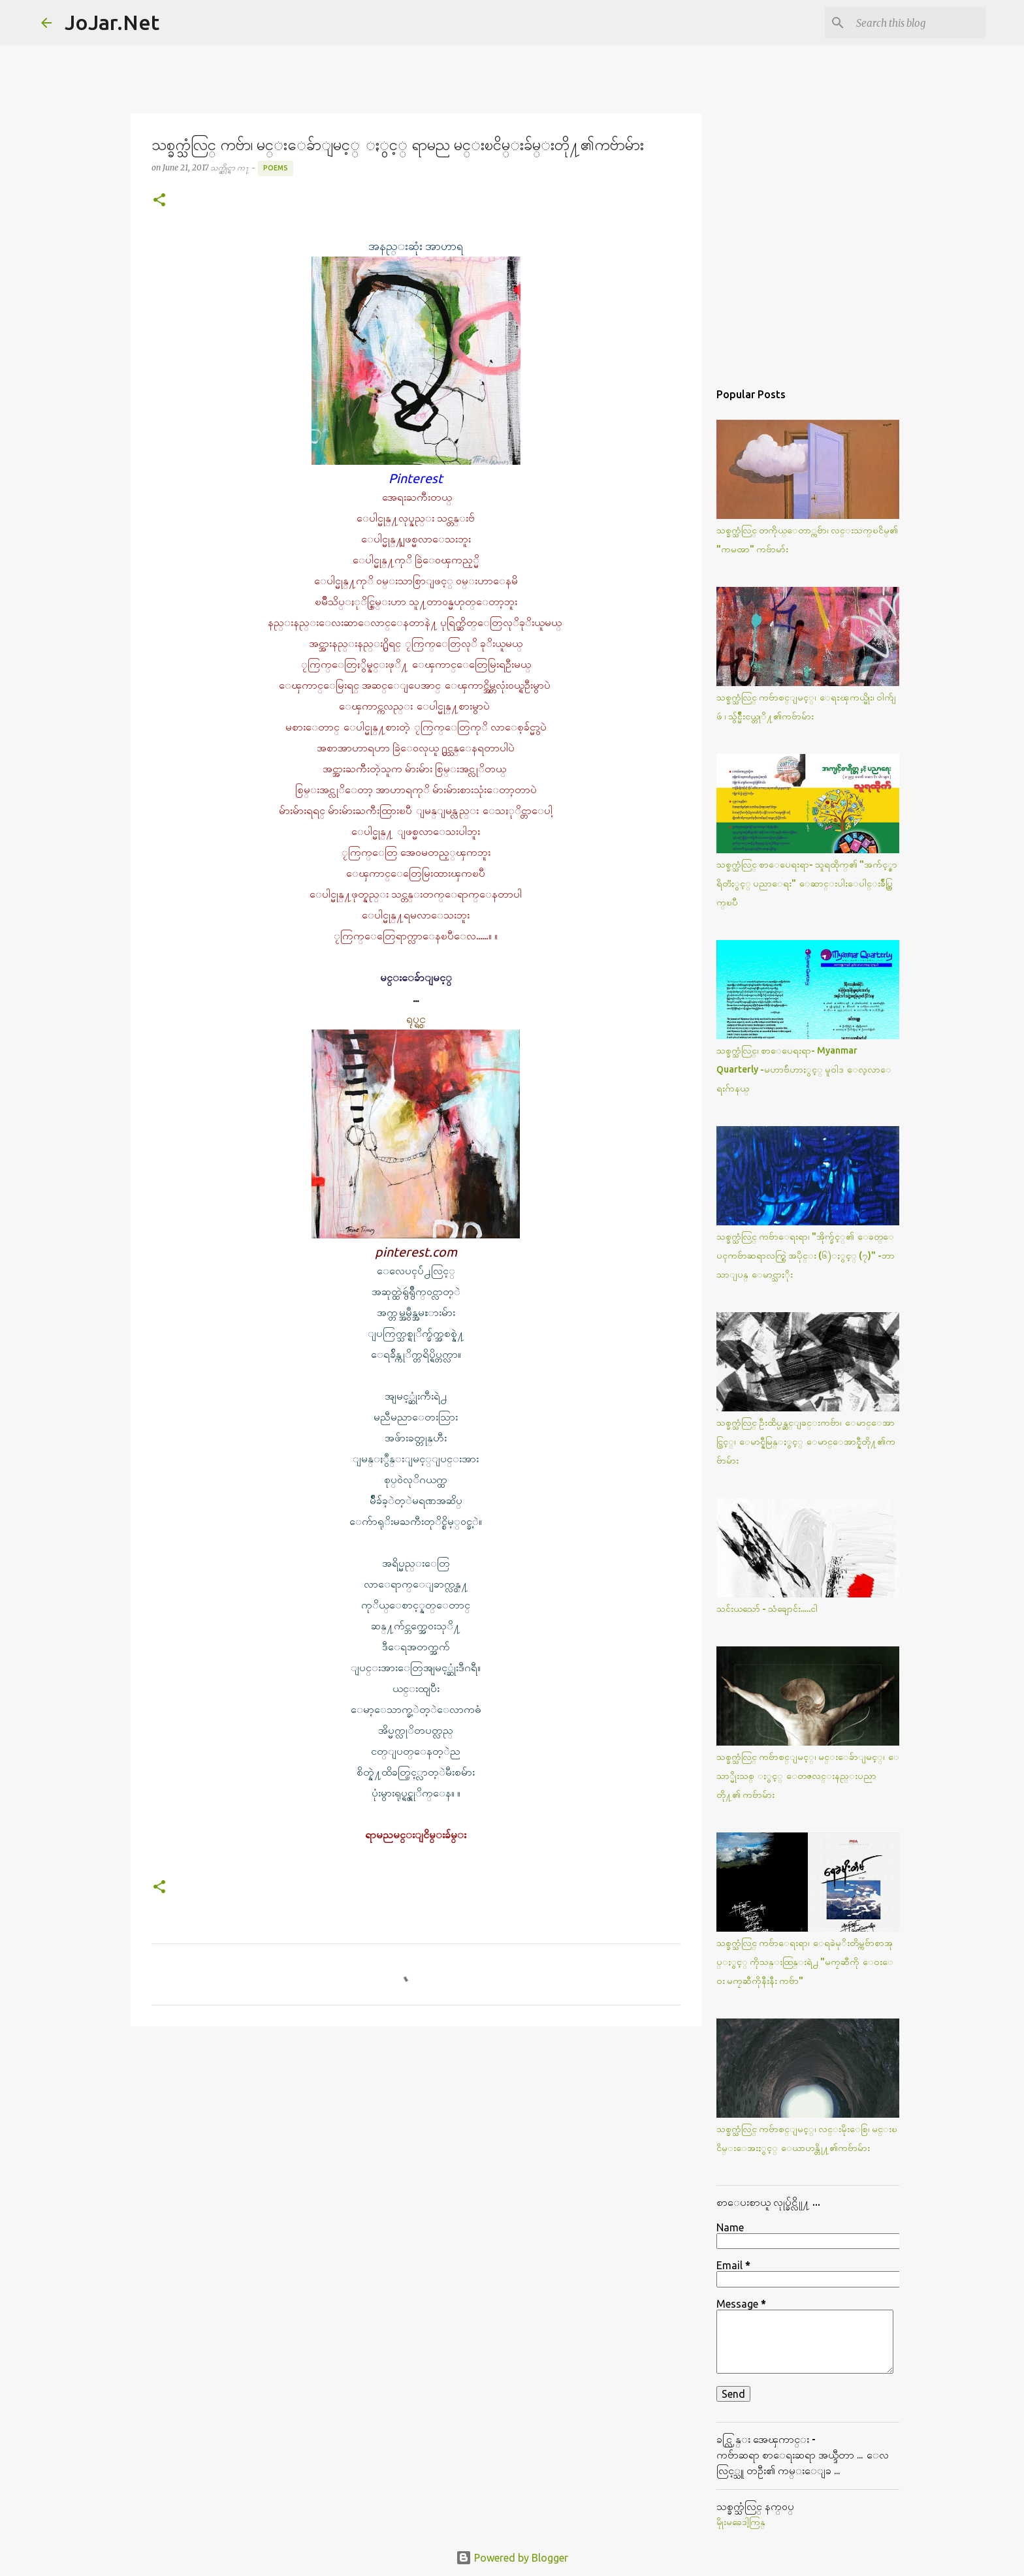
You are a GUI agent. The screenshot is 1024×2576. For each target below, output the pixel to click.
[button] (159, 201)
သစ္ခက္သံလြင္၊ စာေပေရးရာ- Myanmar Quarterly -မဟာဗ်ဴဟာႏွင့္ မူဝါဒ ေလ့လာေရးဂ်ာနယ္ (803, 1069)
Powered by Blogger (512, 2558)
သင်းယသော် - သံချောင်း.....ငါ (767, 1608)
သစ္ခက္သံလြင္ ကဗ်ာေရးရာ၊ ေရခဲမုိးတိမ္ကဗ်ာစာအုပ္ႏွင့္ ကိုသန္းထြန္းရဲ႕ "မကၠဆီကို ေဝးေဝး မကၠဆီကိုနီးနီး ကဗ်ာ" (804, 1962)
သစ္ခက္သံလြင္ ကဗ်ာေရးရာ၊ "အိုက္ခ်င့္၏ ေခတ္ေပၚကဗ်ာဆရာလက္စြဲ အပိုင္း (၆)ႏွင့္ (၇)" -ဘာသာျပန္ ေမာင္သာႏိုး (805, 1255)
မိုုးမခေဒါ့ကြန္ (740, 2522)
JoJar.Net (112, 22)
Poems (275, 168)
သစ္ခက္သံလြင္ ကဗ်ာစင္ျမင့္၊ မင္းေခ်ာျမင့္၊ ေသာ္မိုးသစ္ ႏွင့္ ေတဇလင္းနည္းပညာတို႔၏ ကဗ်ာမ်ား (807, 1775)
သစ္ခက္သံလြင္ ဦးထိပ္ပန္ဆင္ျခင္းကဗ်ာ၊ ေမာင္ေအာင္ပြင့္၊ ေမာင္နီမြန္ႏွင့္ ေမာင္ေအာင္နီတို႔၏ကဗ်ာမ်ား (805, 1441)
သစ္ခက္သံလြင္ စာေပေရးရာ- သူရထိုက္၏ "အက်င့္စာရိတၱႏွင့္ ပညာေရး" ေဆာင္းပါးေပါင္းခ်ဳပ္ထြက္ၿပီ (806, 883)
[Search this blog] (916, 23)
